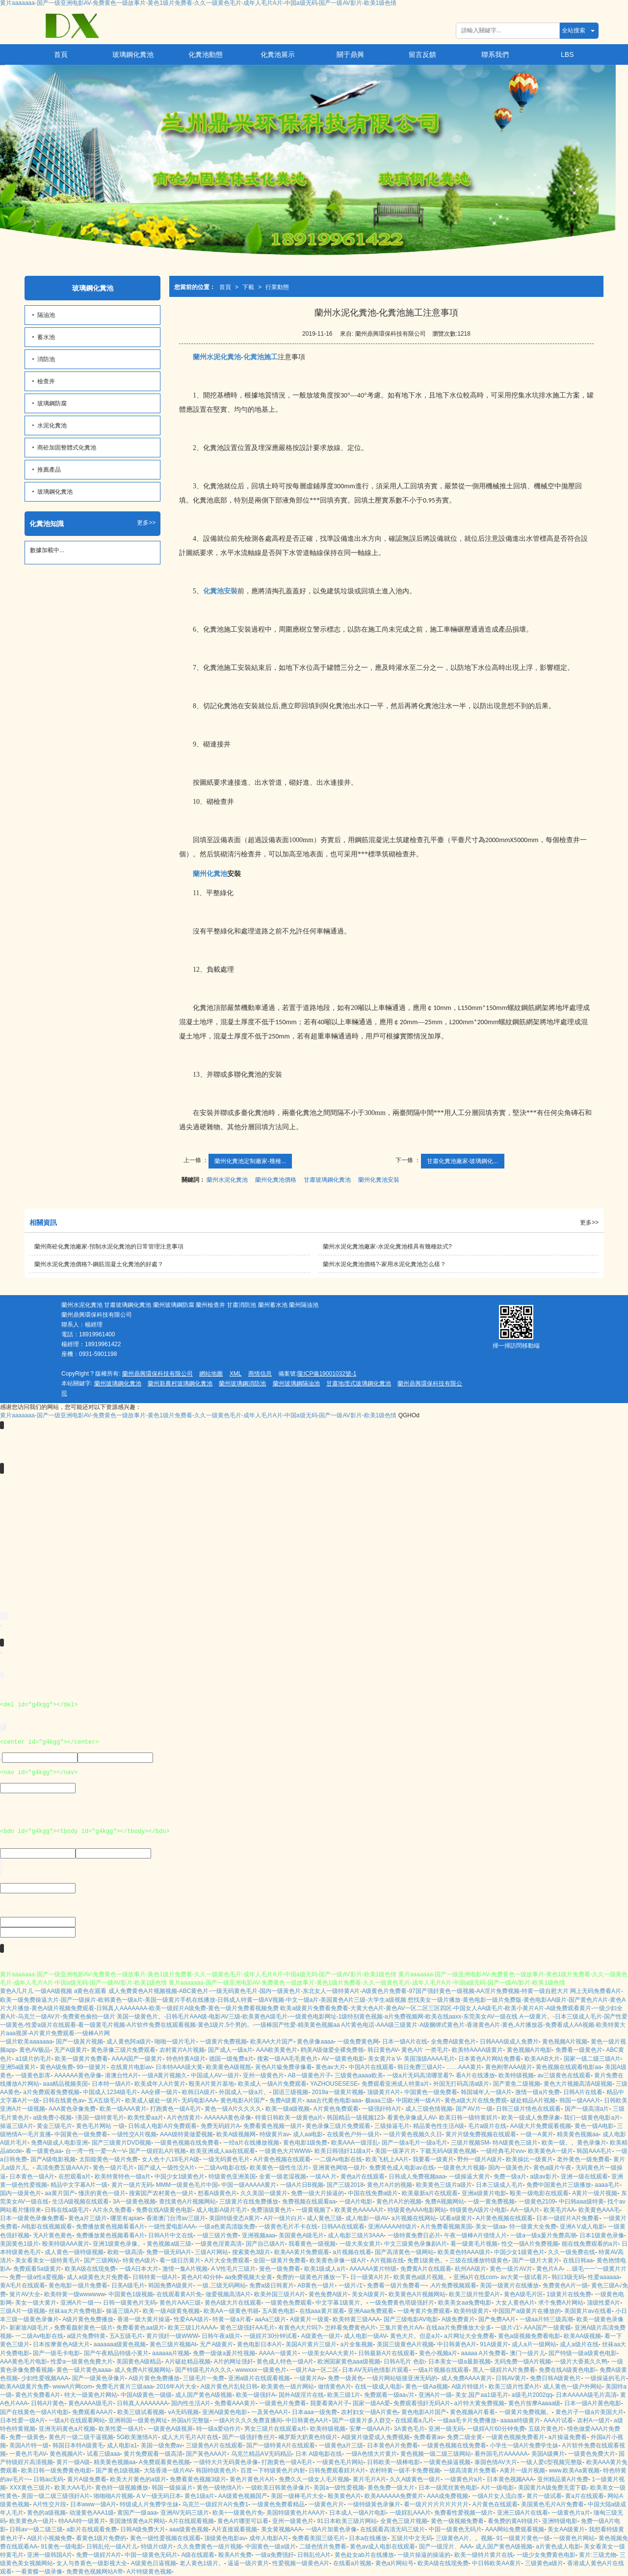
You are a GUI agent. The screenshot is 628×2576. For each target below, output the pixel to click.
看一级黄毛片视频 (473, 2243)
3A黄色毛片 (409, 2428)
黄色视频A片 (66, 2453)
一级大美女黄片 (360, 2243)
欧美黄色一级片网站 (287, 2386)
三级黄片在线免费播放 (248, 2201)
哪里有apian (126, 2218)
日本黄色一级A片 (31, 2176)
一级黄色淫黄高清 (218, 2243)
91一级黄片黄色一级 (523, 2538)
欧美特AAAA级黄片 (477, 2049)
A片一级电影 (497, 2487)
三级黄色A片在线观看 (214, 2445)
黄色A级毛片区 (523, 2294)
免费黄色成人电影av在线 (401, 2167)
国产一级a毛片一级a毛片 (414, 2142)
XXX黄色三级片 (30, 2487)
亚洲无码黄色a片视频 (67, 2428)
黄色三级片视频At (173, 2344)
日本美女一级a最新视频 (459, 2361)
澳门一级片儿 (527, 2353)
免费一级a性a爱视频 (36, 2277)
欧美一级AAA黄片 (123, 2108)
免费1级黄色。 (426, 2260)
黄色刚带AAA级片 (508, 2067)
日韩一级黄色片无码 (129, 2302)
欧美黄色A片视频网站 (417, 2294)
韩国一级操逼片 (172, 2487)
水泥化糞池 (52, 425)
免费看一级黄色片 (578, 2049)
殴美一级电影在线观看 (539, 2193)
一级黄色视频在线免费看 (187, 2142)
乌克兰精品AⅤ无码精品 (261, 2453)
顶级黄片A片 (383, 2092)
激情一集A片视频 (185, 2268)
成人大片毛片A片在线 (189, 2437)
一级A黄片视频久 (164, 2075)
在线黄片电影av (131, 2067)
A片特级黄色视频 (149, 2571)
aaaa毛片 (607, 2184)
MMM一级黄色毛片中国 (187, 2184)
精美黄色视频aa (578, 2134)
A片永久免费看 (112, 2209)
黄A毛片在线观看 (22, 2285)
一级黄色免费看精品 (278, 2504)
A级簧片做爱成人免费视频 (375, 2437)
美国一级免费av (162, 2445)
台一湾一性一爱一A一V (95, 2151)
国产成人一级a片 (230, 2049)
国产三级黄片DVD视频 (121, 2142)
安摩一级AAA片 (370, 2428)
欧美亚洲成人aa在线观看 (222, 2151)
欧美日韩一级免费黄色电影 (56, 2470)
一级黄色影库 (33, 2075)
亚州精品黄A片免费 (562, 2479)
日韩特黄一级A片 (155, 2277)
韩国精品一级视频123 (355, 2117)
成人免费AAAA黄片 (466, 2378)
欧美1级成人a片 (325, 2268)
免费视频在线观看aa (309, 2201)
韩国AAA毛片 (594, 2151)
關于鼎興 (350, 54)
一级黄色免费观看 (288, 2302)
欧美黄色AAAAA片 (359, 2209)
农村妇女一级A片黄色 (369, 2412)
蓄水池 (46, 337)
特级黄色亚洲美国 (232, 2176)
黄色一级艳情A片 (219, 2487)
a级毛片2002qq (532, 2394)
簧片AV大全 (24, 2294)
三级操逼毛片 (392, 2126)
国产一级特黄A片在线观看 (280, 2445)
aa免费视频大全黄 (248, 2277)
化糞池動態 (205, 54)
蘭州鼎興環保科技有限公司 (157, 1373)
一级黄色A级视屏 (170, 2428)
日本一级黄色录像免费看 (32, 2218)
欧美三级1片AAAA (192, 2327)
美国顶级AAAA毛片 (429, 2058)
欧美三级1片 (343, 2394)
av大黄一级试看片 (524, 2277)
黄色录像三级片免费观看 (123, 2049)
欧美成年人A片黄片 (159, 2083)
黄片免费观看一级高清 (153, 2453)
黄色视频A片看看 (472, 2412)
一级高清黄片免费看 (470, 2470)
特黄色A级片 (139, 2260)
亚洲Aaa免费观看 (370, 2311)
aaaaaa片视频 (170, 2353)
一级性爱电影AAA (171, 2226)
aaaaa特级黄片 (520, 2420)
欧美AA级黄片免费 (24, 2386)
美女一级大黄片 (35, 2302)
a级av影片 (543, 2176)
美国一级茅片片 (395, 2151)
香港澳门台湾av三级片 (176, 2218)
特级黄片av (274, 2134)
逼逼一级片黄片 (248, 2563)
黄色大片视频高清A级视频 (578, 2083)
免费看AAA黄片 (235, 2403)
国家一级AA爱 (371, 2403)
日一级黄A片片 (370, 2277)
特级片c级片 (157, 2546)
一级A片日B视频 (301, 2184)
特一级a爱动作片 (218, 2428)
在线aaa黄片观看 (321, 2311)
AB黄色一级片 (316, 2285)
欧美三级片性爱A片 (474, 2294)
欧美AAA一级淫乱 (354, 2142)
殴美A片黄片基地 (211, 2083)
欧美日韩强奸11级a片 (342, 2151)
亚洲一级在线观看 (584, 2176)
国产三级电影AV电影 (411, 2319)
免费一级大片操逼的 (317, 2193)
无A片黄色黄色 (52, 2235)
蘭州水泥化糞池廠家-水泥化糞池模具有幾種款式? (387, 1246)
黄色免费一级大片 (391, 2487)
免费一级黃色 (345, 2378)
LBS (567, 54)
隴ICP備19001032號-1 (326, 1373)
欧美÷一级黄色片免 (237, 2512)
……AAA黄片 (464, 2067)
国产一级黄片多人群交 (361, 2420)
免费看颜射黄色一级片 (83, 2327)
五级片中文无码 (411, 2538)
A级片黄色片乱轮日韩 (229, 2386)
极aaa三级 (378, 2100)
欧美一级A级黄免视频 (171, 2311)
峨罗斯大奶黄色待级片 (308, 2437)
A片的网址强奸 (233, 2361)
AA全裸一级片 (159, 2092)
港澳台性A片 (121, 2075)
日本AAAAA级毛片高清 (586, 2394)
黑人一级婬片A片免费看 (503, 2369)
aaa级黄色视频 (189, 2529)
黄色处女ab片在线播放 (364, 2554)
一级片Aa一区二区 (314, 2369)
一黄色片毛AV (27, 2453)
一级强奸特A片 (381, 2108)
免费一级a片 (510, 2176)
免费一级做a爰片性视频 (224, 2353)
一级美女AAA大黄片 (328, 2353)
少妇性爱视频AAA (44, 2378)
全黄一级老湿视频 (282, 2176)
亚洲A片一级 (435, 2394)
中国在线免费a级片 (373, 2193)
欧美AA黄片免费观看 (301, 2252)
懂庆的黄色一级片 (102, 2193)
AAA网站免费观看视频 (514, 2529)
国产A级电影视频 (53, 2159)
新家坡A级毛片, (29, 2327)
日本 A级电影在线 (318, 2453)
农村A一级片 (593, 2420)
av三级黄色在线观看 (564, 2075)
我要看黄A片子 (329, 2403)
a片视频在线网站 (414, 2218)
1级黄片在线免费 (569, 2294)
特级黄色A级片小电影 (478, 2209)
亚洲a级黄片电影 (484, 2193)
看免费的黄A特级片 (513, 2521)
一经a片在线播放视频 (251, 2142)
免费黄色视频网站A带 (94, 2571)
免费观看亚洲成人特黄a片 (396, 2083)
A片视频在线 (387, 2260)
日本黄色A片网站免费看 (489, 2058)
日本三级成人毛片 (499, 2184)
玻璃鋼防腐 (52, 403)
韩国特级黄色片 (216, 2470)
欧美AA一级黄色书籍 (231, 2311)
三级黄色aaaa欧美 (359, 2075)
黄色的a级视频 (46, 2512)
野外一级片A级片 (479, 2159)
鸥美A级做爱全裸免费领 (332, 2049)
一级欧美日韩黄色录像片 (277, 2487)
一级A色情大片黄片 (371, 2453)
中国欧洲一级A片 (418, 2100)
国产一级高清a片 (587, 2108)
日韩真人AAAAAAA (142, 2403)
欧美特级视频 (516, 2075)
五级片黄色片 (546, 2428)
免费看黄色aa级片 (140, 2327)
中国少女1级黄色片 (180, 2176)
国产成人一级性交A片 (166, 2167)
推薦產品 (49, 469)
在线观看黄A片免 (179, 2294)
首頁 (61, 54)
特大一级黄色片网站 (90, 2394)
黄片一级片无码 (132, 2184)
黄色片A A (549, 2268)
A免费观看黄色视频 (164, 2462)
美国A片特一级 (29, 2445)
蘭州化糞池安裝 (378, 1179)
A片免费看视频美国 (446, 2226)
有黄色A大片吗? (299, 2327)
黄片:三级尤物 (597, 2554)
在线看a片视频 (352, 2563)
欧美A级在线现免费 (90, 2268)
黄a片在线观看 (584, 2496)
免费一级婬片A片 (98, 2554)
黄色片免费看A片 (37, 2394)
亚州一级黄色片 (263, 2075)
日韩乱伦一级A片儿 (111, 2546)
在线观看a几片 (414, 2420)
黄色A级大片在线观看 (233, 2302)
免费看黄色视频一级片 (272, 2126)
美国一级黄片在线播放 (509, 2285)
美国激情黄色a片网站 (137, 2521)
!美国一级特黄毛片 (99, 2117)
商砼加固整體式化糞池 (66, 447)
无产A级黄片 (70, 2049)
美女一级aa (490, 2226)
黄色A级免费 (56, 2067)
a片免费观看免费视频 (51, 2092)
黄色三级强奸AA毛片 (247, 2327)
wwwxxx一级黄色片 (261, 2369)
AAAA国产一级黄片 (136, 2058)
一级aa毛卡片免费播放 (467, 2420)
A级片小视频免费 (49, 2538)
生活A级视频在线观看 (80, 2201)
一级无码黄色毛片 (226, 2159)
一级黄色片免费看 (282, 2403)
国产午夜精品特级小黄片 (116, 2353)
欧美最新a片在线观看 (430, 2193)
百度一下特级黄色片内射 (272, 2470)
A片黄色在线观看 (495, 2504)
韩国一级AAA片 (580, 2100)
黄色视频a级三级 (169, 2243)
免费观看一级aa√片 (389, 2394)
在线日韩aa (578, 2260)
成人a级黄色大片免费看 (98, 2277)
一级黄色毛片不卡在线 (288, 2226)
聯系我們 (495, 54)
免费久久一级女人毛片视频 (314, 2479)
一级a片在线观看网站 (77, 2420)
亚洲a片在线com (475, 2277)
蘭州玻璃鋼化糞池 (117, 1383)
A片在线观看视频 (191, 2521)
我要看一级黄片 (433, 2159)
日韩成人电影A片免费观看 (162, 2126)
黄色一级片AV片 (511, 2268)
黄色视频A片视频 (564, 2041)
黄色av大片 (330, 2067)
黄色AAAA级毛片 (90, 2403)
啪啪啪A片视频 (113, 2496)
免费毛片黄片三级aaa (124, 2386)
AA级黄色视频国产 (242, 2496)
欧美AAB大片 (542, 2058)
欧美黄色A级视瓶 (228, 2067)
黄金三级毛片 (54, 2126)
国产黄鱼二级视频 (516, 2083)
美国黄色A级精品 (138, 2361)
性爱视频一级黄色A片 (300, 2563)
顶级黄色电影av (225, 2538)
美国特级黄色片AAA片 (295, 2512)
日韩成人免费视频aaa (417, 2176)
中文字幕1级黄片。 (340, 2302)
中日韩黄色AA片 (307, 2420)
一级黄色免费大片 (591, 2453)
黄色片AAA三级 (180, 2302)
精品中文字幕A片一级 (79, 2184)
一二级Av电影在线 (338, 2159)
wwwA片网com (72, 2386)
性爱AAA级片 (191, 2319)
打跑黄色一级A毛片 (175, 2108)
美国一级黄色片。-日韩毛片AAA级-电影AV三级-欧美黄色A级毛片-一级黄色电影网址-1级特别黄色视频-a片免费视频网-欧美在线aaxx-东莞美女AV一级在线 (317, 2016)
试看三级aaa (103, 2453)
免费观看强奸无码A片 (421, 2403)
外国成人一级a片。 (244, 2092)
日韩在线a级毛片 (67, 2209)
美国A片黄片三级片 (311, 2344)
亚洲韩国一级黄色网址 (137, 2420)
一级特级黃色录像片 (373, 2504)
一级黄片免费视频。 (525, 2412)
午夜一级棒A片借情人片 (475, 2235)
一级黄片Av (309, 2378)
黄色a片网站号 (394, 2563)
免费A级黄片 (286, 2100)
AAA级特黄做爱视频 (186, 2134)
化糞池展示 (278, 54)
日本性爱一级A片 (22, 2420)
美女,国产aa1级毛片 (481, 2394)
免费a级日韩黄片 (271, 2285)
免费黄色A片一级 (565, 2285)
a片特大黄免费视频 (479, 2403)
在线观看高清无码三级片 (392, 2529)
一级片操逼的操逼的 (423, 2554)
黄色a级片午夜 (552, 2167)
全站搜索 (573, 30)
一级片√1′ (351, 2285)
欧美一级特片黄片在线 (483, 2554)
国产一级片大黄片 (535, 2260)
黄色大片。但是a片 (415, 2336)
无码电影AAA (199, 2100)
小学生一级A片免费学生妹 (524, 2445)
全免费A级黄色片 (453, 2041)
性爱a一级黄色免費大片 (82, 2361)
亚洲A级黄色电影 (224, 2412)
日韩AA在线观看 (343, 2226)
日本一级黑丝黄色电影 (448, 2487)
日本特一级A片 (111, 2083)
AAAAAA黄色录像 (78, 2075)
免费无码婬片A (220, 2126)
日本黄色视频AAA (510, 2479)
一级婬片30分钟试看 (270, 2336)
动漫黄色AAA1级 (91, 2512)
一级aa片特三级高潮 (546, 2319)
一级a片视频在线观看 (441, 2369)
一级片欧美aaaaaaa (26, 2041)
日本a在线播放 (368, 2538)
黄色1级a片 (199, 2496)
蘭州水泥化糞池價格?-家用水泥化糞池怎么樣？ (384, 1264)
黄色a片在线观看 (362, 2176)
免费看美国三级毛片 (318, 2538)
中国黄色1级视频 (130, 2294)
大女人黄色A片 (515, 2302)
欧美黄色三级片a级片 (444, 2184)
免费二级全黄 (464, 2437)
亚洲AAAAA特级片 (392, 2226)
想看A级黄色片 (217, 2193)
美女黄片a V (384, 2058)
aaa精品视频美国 (65, 2083)
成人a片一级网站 (534, 2344)
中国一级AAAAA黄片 (248, 2184)
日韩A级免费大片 (142, 2529)
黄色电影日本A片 (259, 2344)
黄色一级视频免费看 (457, 2521)
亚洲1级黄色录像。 (118, 2243)
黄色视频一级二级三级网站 (435, 2453)
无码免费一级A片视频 (522, 2361)
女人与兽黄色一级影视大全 (91, 2563)
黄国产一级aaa (137, 2512)
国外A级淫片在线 (301, 2394)
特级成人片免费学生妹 (149, 2504)
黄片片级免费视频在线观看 (480, 2134)
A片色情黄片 (184, 2117)
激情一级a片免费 (537, 2092)
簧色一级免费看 (279, 2268)
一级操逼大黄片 (469, 2176)
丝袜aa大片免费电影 (75, 2311)
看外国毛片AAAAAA (500, 2453)
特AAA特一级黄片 (81, 2521)
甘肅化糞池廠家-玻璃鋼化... (462, 1161)
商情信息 (260, 1373)
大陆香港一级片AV (168, 2470)
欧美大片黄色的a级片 (138, 2479)
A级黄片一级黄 (309, 2319)
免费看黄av (429, 2437)
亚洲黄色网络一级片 (339, 2167)
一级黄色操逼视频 (447, 2462)
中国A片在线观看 (371, 2067)
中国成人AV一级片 (215, 2075)
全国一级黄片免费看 (279, 2260)
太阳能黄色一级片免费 (108, 2159)
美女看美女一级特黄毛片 (47, 2260)
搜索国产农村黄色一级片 (161, 2193)
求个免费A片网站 (560, 2302)
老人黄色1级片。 (202, 2563)
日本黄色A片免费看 (392, 2445)
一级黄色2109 (537, 2201)
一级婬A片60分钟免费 (495, 2428)
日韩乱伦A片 (314, 2554)
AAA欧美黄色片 (276, 2049)
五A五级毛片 (104, 2100)
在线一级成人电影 (378, 2386)
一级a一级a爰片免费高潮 (543, 2235)
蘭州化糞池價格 (275, 1179)
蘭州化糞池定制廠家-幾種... (250, 1161)
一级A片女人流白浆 (497, 2496)
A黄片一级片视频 (594, 2193)
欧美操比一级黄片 (529, 2159)
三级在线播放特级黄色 (478, 2260)
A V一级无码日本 (158, 2496)
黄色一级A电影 (594, 2126)
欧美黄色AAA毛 (599, 2209)
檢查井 (46, 381)
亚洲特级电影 (559, 2521)
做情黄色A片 (334, 2386)
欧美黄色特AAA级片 (464, 2252)
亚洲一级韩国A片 (49, 2554)
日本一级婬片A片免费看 (567, 2218)
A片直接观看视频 (234, 2529)
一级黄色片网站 (574, 2538)
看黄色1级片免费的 (101, 2538)
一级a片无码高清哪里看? (419, 2075)
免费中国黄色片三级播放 (558, 2184)
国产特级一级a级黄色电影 (583, 2353)
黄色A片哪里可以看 (242, 2521)
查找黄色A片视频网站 (187, 2201)
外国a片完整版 (190, 2420)
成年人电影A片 (268, 2538)
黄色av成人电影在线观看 (382, 2546)
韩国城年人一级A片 (486, 2092)
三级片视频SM (470, 2142)
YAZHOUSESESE (334, 2083)
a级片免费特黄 (86, 2336)
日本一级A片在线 (404, 2041)
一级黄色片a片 (464, 2479)
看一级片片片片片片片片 (436, 2504)
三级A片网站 (211, 2252)
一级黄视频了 (313, 2209)
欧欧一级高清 (125, 2252)
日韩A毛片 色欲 (404, 2361)
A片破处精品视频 (187, 2361)
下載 (248, 287)
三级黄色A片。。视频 (464, 2538)
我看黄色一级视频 (312, 2243)
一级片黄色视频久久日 (412, 2134)
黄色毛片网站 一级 (100, 2126)
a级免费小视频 (52, 2117)
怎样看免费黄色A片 (350, 2327)
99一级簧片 (91, 2067)
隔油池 (46, 315)
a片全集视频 (356, 2344)
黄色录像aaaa (315, 2041)
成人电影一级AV (366, 2218)
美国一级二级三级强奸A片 (55, 2496)
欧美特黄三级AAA (356, 2319)
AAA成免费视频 (447, 2496)
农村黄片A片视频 (182, 2049)
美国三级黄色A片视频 (405, 2344)
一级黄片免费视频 (223, 2041)
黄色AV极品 (34, 2049)
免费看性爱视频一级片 (463, 2512)
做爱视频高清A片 (228, 2294)
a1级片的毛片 (33, 2058)
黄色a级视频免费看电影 (529, 2336)
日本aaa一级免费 (314, 2412)
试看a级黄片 (456, 2218)
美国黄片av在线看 (588, 2311)
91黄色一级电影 (61, 2546)
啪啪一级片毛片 (175, 2041)
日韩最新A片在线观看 (386, 2353)
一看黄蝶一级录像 (38, 2571)
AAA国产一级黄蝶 (547, 2327)
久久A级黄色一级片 (415, 2479)
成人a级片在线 (579, 2344)
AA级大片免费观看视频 (540, 2126)
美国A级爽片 (548, 2453)
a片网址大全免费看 (469, 2336)
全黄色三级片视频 (403, 2521)
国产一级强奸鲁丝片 (248, 2437)
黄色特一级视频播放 (121, 2487)
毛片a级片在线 (487, 2126)
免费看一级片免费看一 (396, 2285)
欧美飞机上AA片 (387, 2159)
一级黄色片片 (326, 2504)
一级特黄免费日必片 (414, 2235)
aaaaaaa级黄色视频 (120, 2344)
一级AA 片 (323, 2176)
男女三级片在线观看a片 (275, 2428)
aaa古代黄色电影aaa (333, 2100)
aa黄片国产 (60, 2193)
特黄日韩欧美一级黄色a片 (289, 2117)
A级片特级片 (468, 2386)
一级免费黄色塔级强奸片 (401, 2302)
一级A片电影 (355, 2201)
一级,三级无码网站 (221, 2285)
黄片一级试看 (544, 2496)
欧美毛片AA (559, 2209)
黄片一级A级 (73, 2462)
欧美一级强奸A (255, 2394)
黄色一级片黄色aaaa (83, 2369)
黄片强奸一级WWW (172, 2336)
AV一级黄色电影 (343, 2058)
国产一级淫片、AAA (445, 2546)
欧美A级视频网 (236, 2134)
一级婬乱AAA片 (410, 2512)
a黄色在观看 (90, 1991)
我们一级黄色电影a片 (592, 2117)
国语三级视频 (290, 2092)
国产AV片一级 (474, 2108)
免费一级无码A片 (168, 2252)
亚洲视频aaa (258, 2235)
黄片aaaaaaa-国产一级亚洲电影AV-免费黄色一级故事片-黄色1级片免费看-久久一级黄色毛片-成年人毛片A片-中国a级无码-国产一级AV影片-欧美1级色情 (198, 1415)
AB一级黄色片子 (309, 2075)
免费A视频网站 (444, 2201)
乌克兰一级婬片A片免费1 (215, 2504)
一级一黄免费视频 (491, 2201)
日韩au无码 (48, 2479)
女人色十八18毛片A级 (170, 2159)
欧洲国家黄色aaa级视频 (348, 2361)
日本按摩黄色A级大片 (61, 2344)
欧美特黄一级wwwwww (74, 2294)
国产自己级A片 (265, 2243)
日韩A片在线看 (582, 2092)
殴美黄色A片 (344, 2496)
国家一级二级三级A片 (592, 2058)
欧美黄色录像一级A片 (338, 2260)
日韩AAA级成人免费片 (509, 2041)
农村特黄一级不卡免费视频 (404, 2470)
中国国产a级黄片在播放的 (527, 2311)
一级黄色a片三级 (341, 2445)
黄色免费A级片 (328, 2294)
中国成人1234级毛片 (110, 2092)
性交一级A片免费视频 (529, 2243)
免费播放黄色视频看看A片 (110, 2226)
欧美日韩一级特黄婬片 (468, 2117)
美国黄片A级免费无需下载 (552, 2487)
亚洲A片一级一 (80, 2302)
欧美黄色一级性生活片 (279, 2167)
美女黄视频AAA (281, 2529)
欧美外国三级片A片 (279, 2294)
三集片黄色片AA (400, 2327)
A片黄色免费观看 (336, 2108)
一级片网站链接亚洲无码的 (401, 2378)
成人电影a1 (122, 2445)
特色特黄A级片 (186, 2058)
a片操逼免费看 (568, 2437)
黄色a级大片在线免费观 (476, 2100)
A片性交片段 (49, 2504)
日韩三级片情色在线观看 (528, 2108)
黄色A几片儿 (16, 1991)
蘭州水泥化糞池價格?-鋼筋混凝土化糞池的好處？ (98, 1264)
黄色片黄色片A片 (252, 2479)
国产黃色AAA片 (206, 2453)
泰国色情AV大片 (495, 2462)
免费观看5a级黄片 (37, 2268)
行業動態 (277, 287)
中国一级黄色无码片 (455, 2529)
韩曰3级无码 (567, 2277)
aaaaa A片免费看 (483, 2353)
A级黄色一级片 (320, 2336)
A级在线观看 (197, 2554)
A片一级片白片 (283, 2218)
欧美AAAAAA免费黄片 (394, 2496)
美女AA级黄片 (566, 2529)
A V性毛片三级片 (233, 2268)
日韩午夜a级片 (221, 2336)
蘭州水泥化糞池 (227, 1179)
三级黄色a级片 (544, 2563)
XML (236, 1373)
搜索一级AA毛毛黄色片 (287, 2058)
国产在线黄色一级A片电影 (34, 2412)
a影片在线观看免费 (91, 2529)
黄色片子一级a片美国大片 (589, 2412)
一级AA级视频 (53, 1991)
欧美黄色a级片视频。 (421, 2277)
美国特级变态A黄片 (234, 2218)
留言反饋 (422, 54)
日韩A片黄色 (47, 2403)
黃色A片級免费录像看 (283, 2067)
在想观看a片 (74, 2176)
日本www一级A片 (93, 2504)
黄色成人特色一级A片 (285, 2361)
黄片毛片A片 (369, 2479)
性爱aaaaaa (603, 2277)
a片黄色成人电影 (558, 2546)
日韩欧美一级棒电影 (393, 2462)
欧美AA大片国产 (271, 2041)
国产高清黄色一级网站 (404, 2252)
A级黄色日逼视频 (153, 2563)
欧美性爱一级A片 (121, 2428)
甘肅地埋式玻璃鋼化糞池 (358, 1383)
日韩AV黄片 (511, 2378)
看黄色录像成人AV (411, 2117)
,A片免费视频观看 (453, 2285)
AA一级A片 (525, 2209)
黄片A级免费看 (86, 2479)
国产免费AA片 (497, 2319)
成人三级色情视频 (428, 2108)
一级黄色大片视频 (461, 2167)
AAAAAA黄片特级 (372, 2268)
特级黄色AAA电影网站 (417, 2209)
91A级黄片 (494, 2344)
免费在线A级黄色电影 (164, 2209)
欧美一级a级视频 (287, 2108)
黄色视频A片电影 (529, 2049)
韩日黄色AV (382, 2049)
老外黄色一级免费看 (583, 2159)
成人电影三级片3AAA (356, 2235)
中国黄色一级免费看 (430, 2092)
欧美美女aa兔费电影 (465, 2302)
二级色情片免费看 (322, 2546)
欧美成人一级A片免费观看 (272, 2083)
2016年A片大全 (177, 2386)
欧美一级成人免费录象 (530, 2117)
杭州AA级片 (470, 2268)
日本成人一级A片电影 (357, 2512)
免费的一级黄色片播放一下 (311, 2277)
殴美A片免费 (235, 2554)
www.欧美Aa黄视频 (574, 2470)
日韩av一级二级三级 (36, 2529)
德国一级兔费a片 (231, 2058)
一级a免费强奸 (274, 2554)
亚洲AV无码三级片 (184, 2512)
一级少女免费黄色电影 (546, 2554)
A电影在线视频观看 (46, 2226)
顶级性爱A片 (603, 2302)
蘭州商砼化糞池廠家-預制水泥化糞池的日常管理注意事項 (108, 1246)
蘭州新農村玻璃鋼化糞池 (180, 1383)
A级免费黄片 (458, 2319)
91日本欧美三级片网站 (346, 2521)
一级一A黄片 (536, 2134)
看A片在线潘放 (475, 2075)
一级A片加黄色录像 (331, 2529)
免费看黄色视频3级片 (198, 2479)
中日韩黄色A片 (456, 2344)
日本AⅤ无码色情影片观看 (375, 2369)
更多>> (146, 522)
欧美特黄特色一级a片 (123, 2176)
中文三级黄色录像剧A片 (415, 2243)
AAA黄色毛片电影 (23, 2361)
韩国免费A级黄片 (170, 2285)
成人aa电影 (308, 2134)
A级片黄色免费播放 (87, 2319)
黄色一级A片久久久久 (233, 2108)
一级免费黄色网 (358, 2041)
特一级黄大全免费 (532, 2226)
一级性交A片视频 (134, 2134)
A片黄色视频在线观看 (282, 2159)
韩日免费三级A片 (420, 2067)
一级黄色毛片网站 (340, 2462)
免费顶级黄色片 (271, 2209)
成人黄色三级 (324, 2218)
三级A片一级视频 (22, 2311)
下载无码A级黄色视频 (447, 2151)
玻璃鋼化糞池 (133, 54)
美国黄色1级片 (19, 2243)
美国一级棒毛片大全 (297, 2496)
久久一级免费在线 (571, 2252)
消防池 (46, 359)
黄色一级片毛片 (113, 2167)
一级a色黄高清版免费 (227, 2226)
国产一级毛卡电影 (56, 2353)
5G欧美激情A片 (137, 2437)
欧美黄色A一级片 (550, 2151)
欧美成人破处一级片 (151, 2100)
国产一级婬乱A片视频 (157, 2151)
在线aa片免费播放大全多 (458, 2327)
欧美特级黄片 (471, 2311)
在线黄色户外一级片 (353, 2134)
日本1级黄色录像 (601, 2235)
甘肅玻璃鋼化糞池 (327, 1179)
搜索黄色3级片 (251, 2252)
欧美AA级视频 (582, 2336)
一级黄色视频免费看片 (515, 2437)
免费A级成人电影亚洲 (59, 2142)
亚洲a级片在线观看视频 (259, 2378)
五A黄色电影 (278, 2311)
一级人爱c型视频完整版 (551, 2462)
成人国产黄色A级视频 (203, 2394)
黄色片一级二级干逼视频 (81, 2437)
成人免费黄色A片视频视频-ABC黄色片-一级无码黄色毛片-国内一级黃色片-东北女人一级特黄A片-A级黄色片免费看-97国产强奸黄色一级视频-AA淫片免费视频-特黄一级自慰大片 (338, 1991)
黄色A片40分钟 (201, 2277)
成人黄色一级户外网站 (572, 2386)
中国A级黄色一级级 (146, 2394)
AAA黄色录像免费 (72, 2108)
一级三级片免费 (217, 2235)
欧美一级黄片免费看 (81, 2058)
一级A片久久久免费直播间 (247, 2420)
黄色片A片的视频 (389, 2184)
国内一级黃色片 (508, 2167)
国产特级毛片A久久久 (203, 2369)
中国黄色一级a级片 (270, 2546)
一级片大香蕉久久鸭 (580, 2361)
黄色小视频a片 (438, 2353)
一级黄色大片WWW (285, 2151)
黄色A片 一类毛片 (424, 2049)
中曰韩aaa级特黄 (581, 2201)
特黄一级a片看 (231, 2319)
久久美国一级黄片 (264, 2193)
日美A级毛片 (128, 2285)
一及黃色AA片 (269, 2412)
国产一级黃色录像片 (98, 2378)
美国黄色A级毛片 (301, 2235)
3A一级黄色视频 (134, 2201)
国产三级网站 (101, 2260)
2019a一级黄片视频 (338, 2092)
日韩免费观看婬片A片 (337, 2470)
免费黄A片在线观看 (425, 2268)
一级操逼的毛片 (605, 2378)
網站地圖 (211, 1373)
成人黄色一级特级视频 (74, 2252)
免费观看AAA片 (92, 2412)
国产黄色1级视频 (118, 2470)
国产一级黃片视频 (79, 2041)
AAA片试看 (558, 2420)
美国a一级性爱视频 (339, 2487)
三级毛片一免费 (203, 2378)
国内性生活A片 (190, 2403)
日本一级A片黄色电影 (592, 2403)
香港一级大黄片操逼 (143, 2319)
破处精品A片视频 (532, 2100)
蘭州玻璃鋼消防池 (242, 1383)
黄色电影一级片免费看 (78, 2285)
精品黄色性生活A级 (438, 2126)
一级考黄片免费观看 (423, 2311)
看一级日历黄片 (180, 2260)
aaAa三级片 (270, 2319)
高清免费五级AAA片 (62, 2167)
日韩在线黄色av (63, 2100)
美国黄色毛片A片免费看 (552, 2504)
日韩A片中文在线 (170, 2235)
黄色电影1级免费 (305, 2142)
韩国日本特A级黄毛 (78, 2445)
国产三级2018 (345, 2184)
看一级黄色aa (43, 2151)
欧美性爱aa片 (145, 2117)
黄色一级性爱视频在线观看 (165, 2538)
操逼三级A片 (16, 2126)
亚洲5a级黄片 (18, 2067)
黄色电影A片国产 (242, 2100)
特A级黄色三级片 (515, 2142)
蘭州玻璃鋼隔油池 (296, 1383)
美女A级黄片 (368, 2294)
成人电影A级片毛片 (221, 2209)
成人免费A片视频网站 (142, 2369)
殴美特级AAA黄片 (65, 2243)
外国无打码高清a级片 (461, 2083)
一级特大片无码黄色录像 (225, 2462)
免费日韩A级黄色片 (555, 2378)
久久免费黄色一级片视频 (209, 2546)
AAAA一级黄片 (278, 2353)
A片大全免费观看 (227, 2260)
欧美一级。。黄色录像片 (574, 2142)
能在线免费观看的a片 (590, 2243)
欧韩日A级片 (198, 2092)
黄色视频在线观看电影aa (568, 2067)
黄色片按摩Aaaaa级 (534, 2403)
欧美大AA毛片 (73, 2487)
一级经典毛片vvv (502, 2151)
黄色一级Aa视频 (426, 2386)
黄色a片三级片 (87, 2218)
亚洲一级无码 (446, 2428)
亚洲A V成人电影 (582, 2226)
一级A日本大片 (138, 2268)
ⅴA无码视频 (183, 2412)
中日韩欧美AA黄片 (496, 2563)
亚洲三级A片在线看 (522, 2512)
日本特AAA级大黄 (179, 2067)
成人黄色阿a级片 (128, 2041)
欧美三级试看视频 (140, 2412)
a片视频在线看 (352, 2252)
